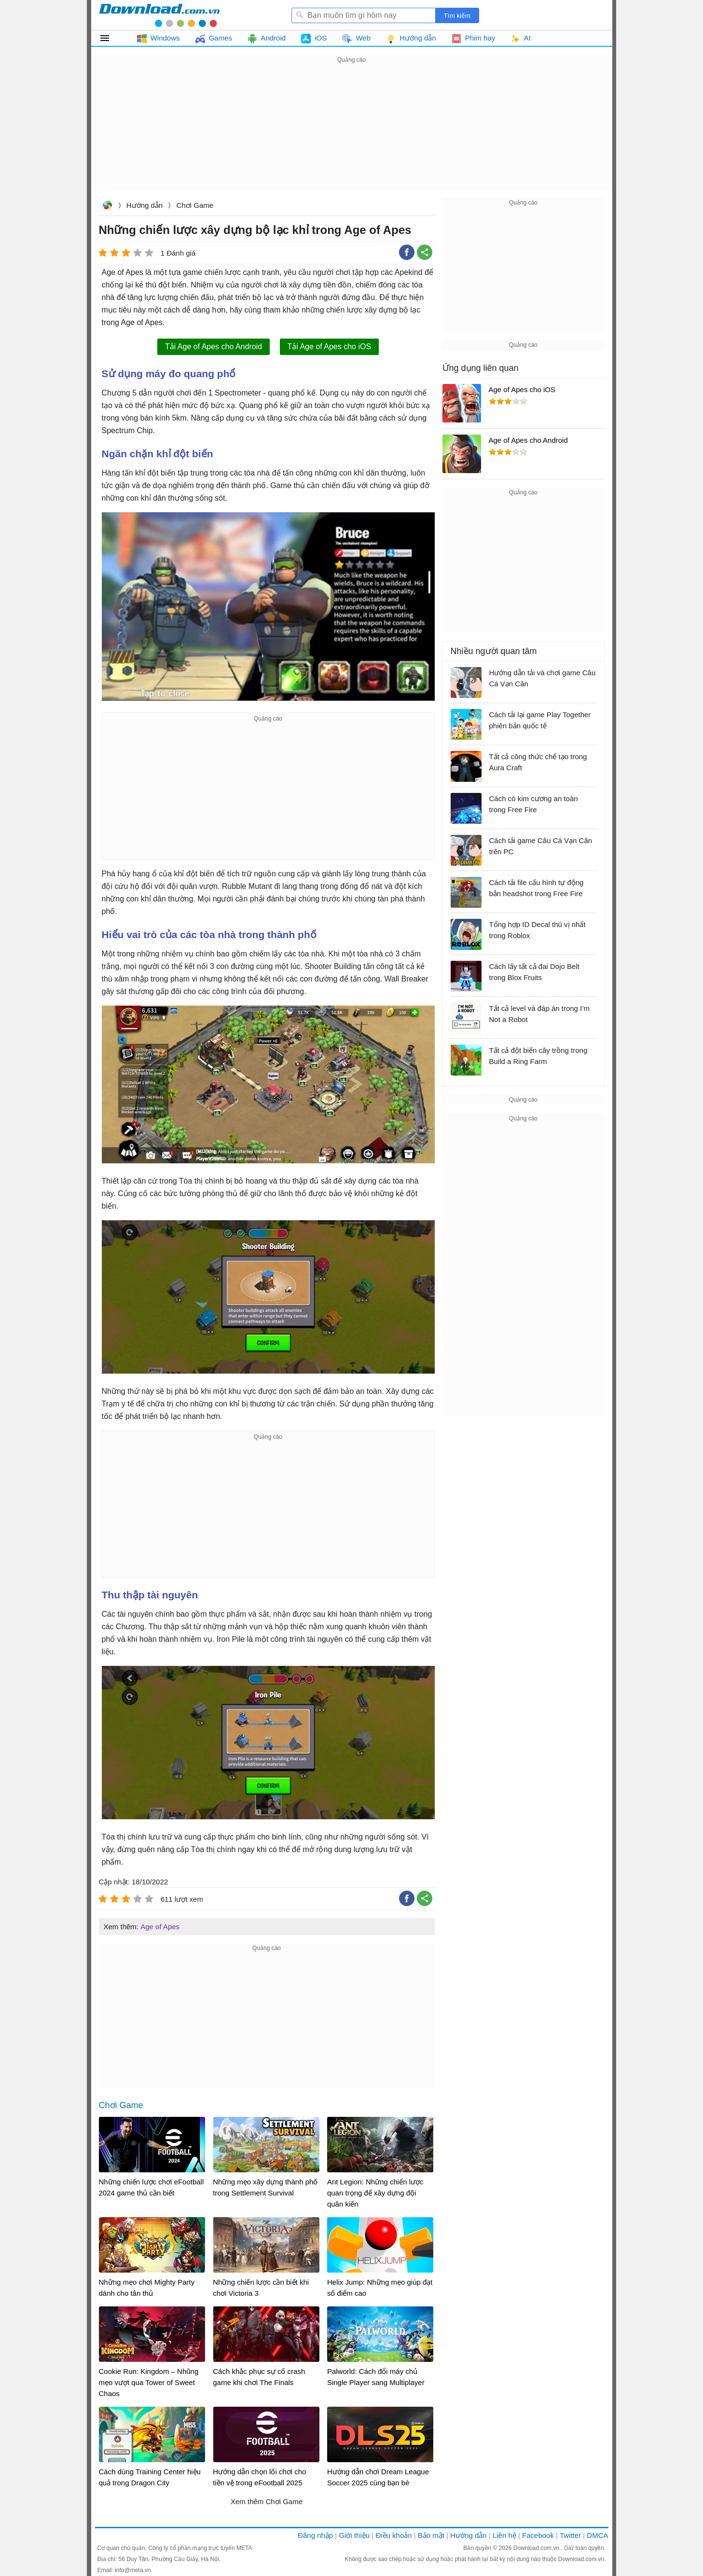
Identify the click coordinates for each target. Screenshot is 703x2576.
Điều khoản (393, 2535)
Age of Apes (159, 1926)
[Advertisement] (351, 133)
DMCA (597, 2535)
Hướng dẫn (144, 205)
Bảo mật (431, 2535)
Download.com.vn (107, 206)
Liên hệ (504, 2535)
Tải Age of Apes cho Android (213, 346)
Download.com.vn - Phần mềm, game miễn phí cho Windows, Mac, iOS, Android (159, 15)
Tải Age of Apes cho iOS (330, 346)
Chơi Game (195, 205)
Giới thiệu (354, 2535)
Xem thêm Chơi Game (267, 2501)
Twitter (570, 2535)
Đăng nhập (315, 2535)
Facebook (538, 2535)
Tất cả (110, 38)
